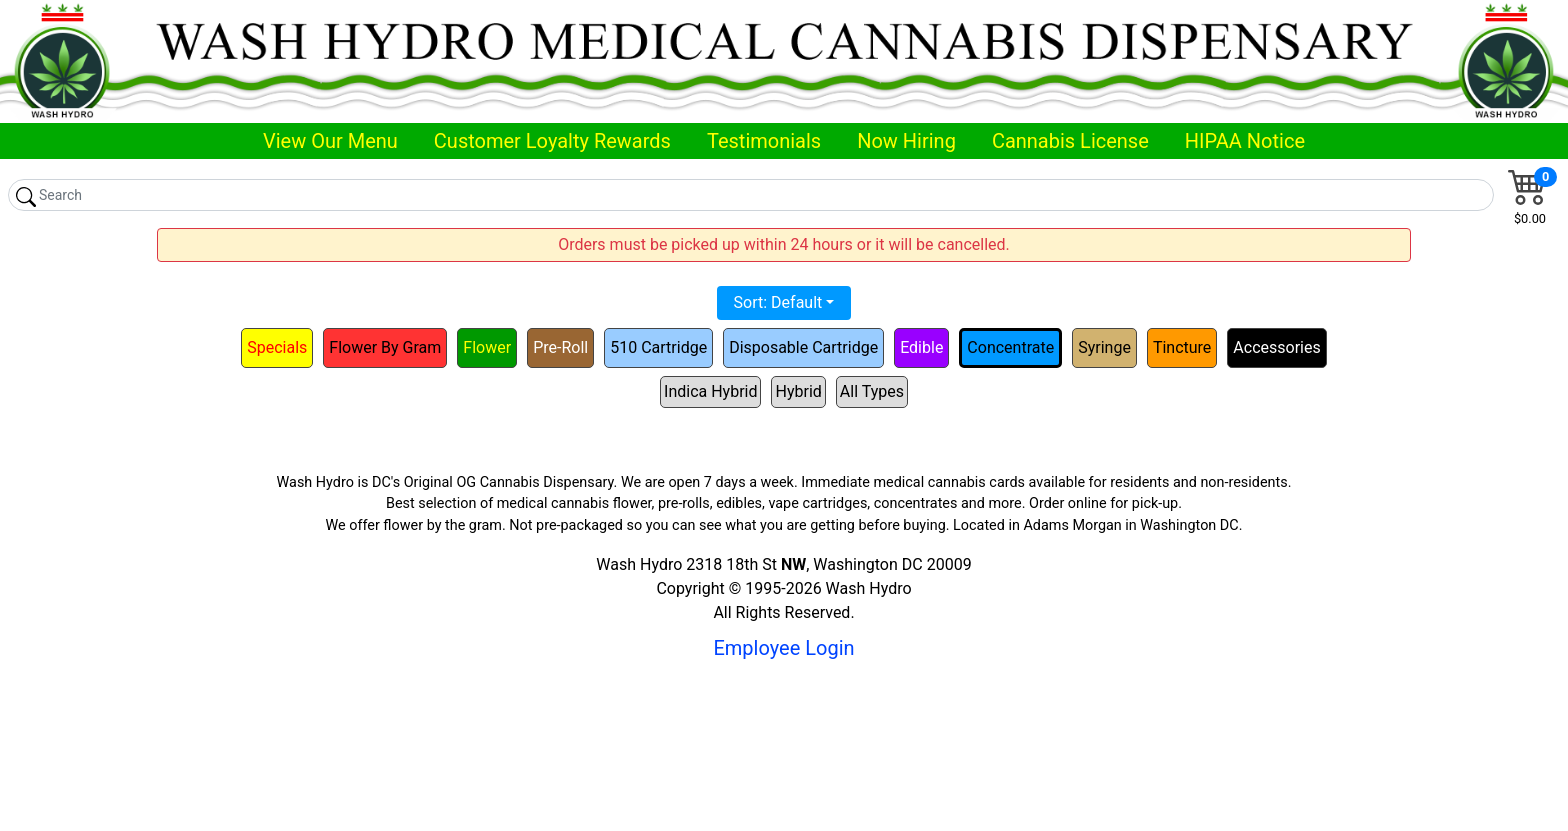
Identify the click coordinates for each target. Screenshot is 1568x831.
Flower (487, 347)
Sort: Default (778, 302)
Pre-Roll (560, 347)
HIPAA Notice (1245, 141)
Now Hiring (906, 141)
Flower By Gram (385, 347)
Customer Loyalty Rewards (552, 141)
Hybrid (798, 391)
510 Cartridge (658, 347)
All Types (872, 391)
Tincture (1182, 347)
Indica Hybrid (710, 391)
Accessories (1276, 347)
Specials (277, 347)
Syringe (1104, 347)
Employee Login (783, 648)
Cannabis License (1070, 141)
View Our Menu (330, 141)
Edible (921, 347)
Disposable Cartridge (803, 347)
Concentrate (1010, 347)
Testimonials (764, 141)
